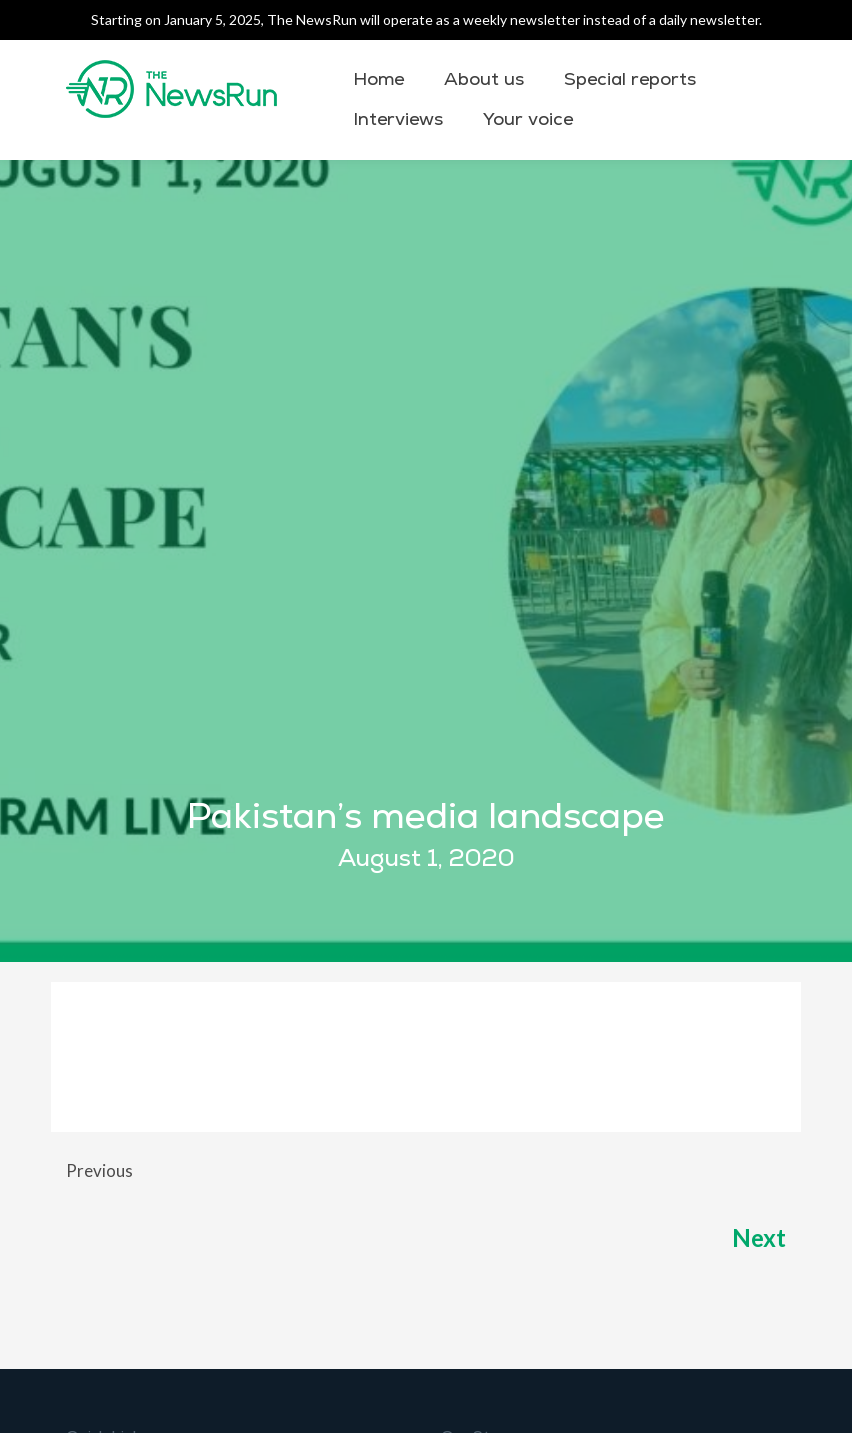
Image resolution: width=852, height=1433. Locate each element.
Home (378, 79)
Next (756, 1237)
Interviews (398, 119)
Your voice (528, 119)
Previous (99, 1170)
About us (484, 79)
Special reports (630, 79)
